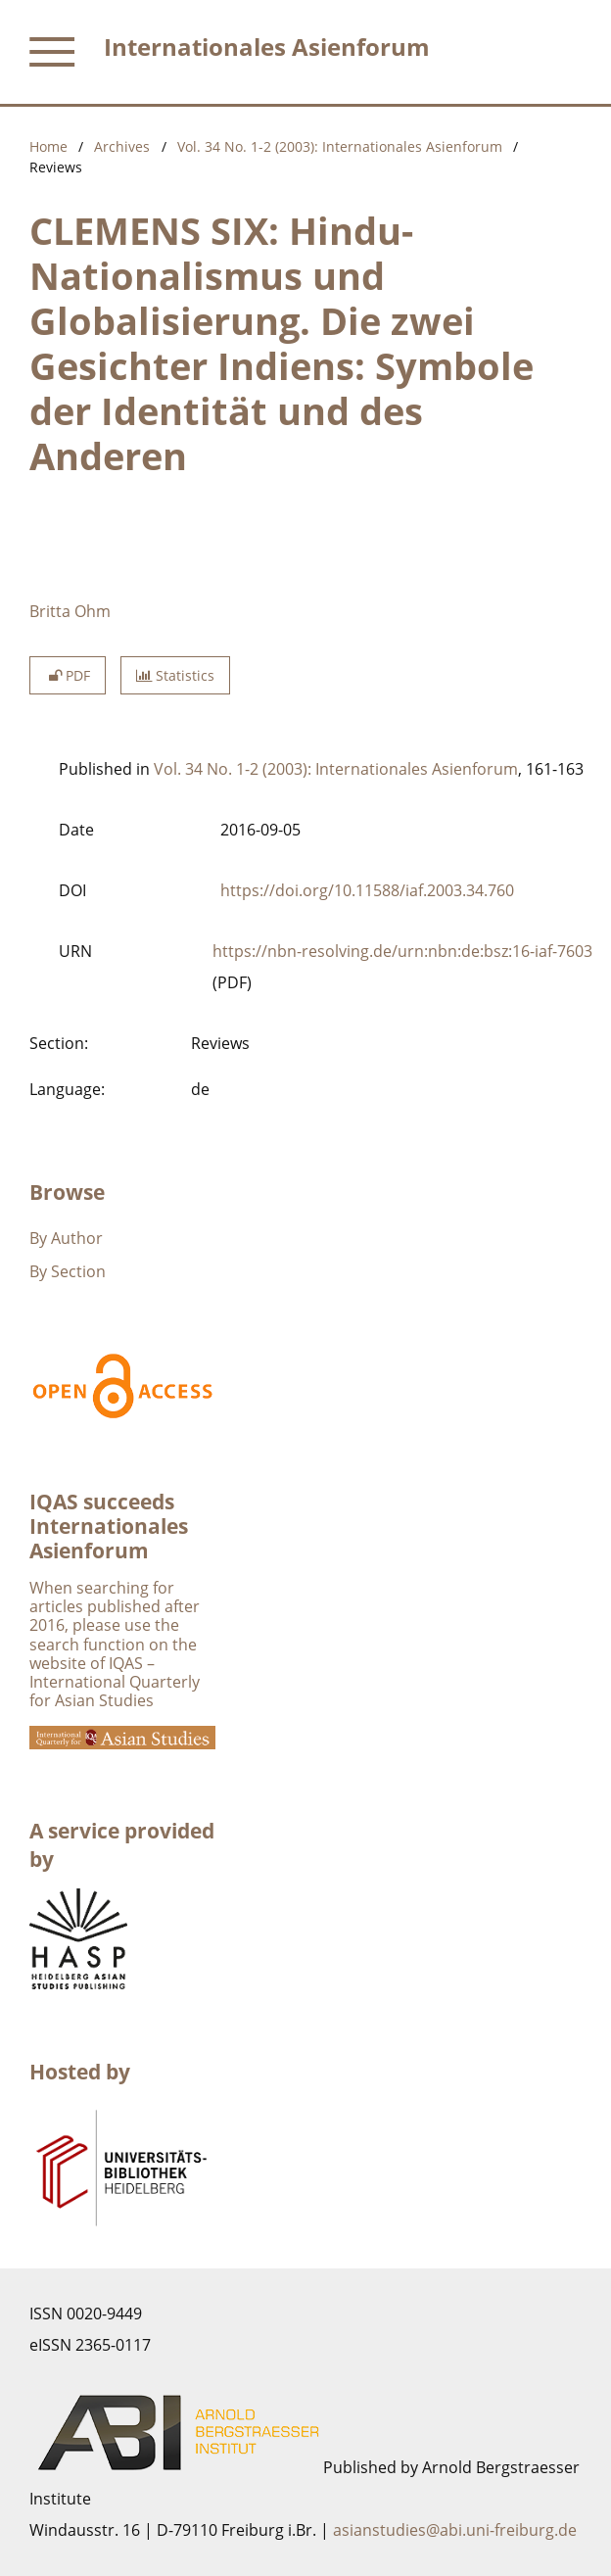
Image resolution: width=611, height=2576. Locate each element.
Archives (122, 146)
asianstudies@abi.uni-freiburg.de (455, 2530)
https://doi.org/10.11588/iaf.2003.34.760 (367, 890)
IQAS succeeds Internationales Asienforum (108, 1526)
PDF (67, 675)
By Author (66, 1238)
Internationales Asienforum (267, 46)
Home (48, 146)
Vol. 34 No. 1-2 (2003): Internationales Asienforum (339, 146)
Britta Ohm (70, 611)
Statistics (175, 675)
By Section (67, 1271)
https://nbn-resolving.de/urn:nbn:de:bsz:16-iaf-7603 (402, 951)
